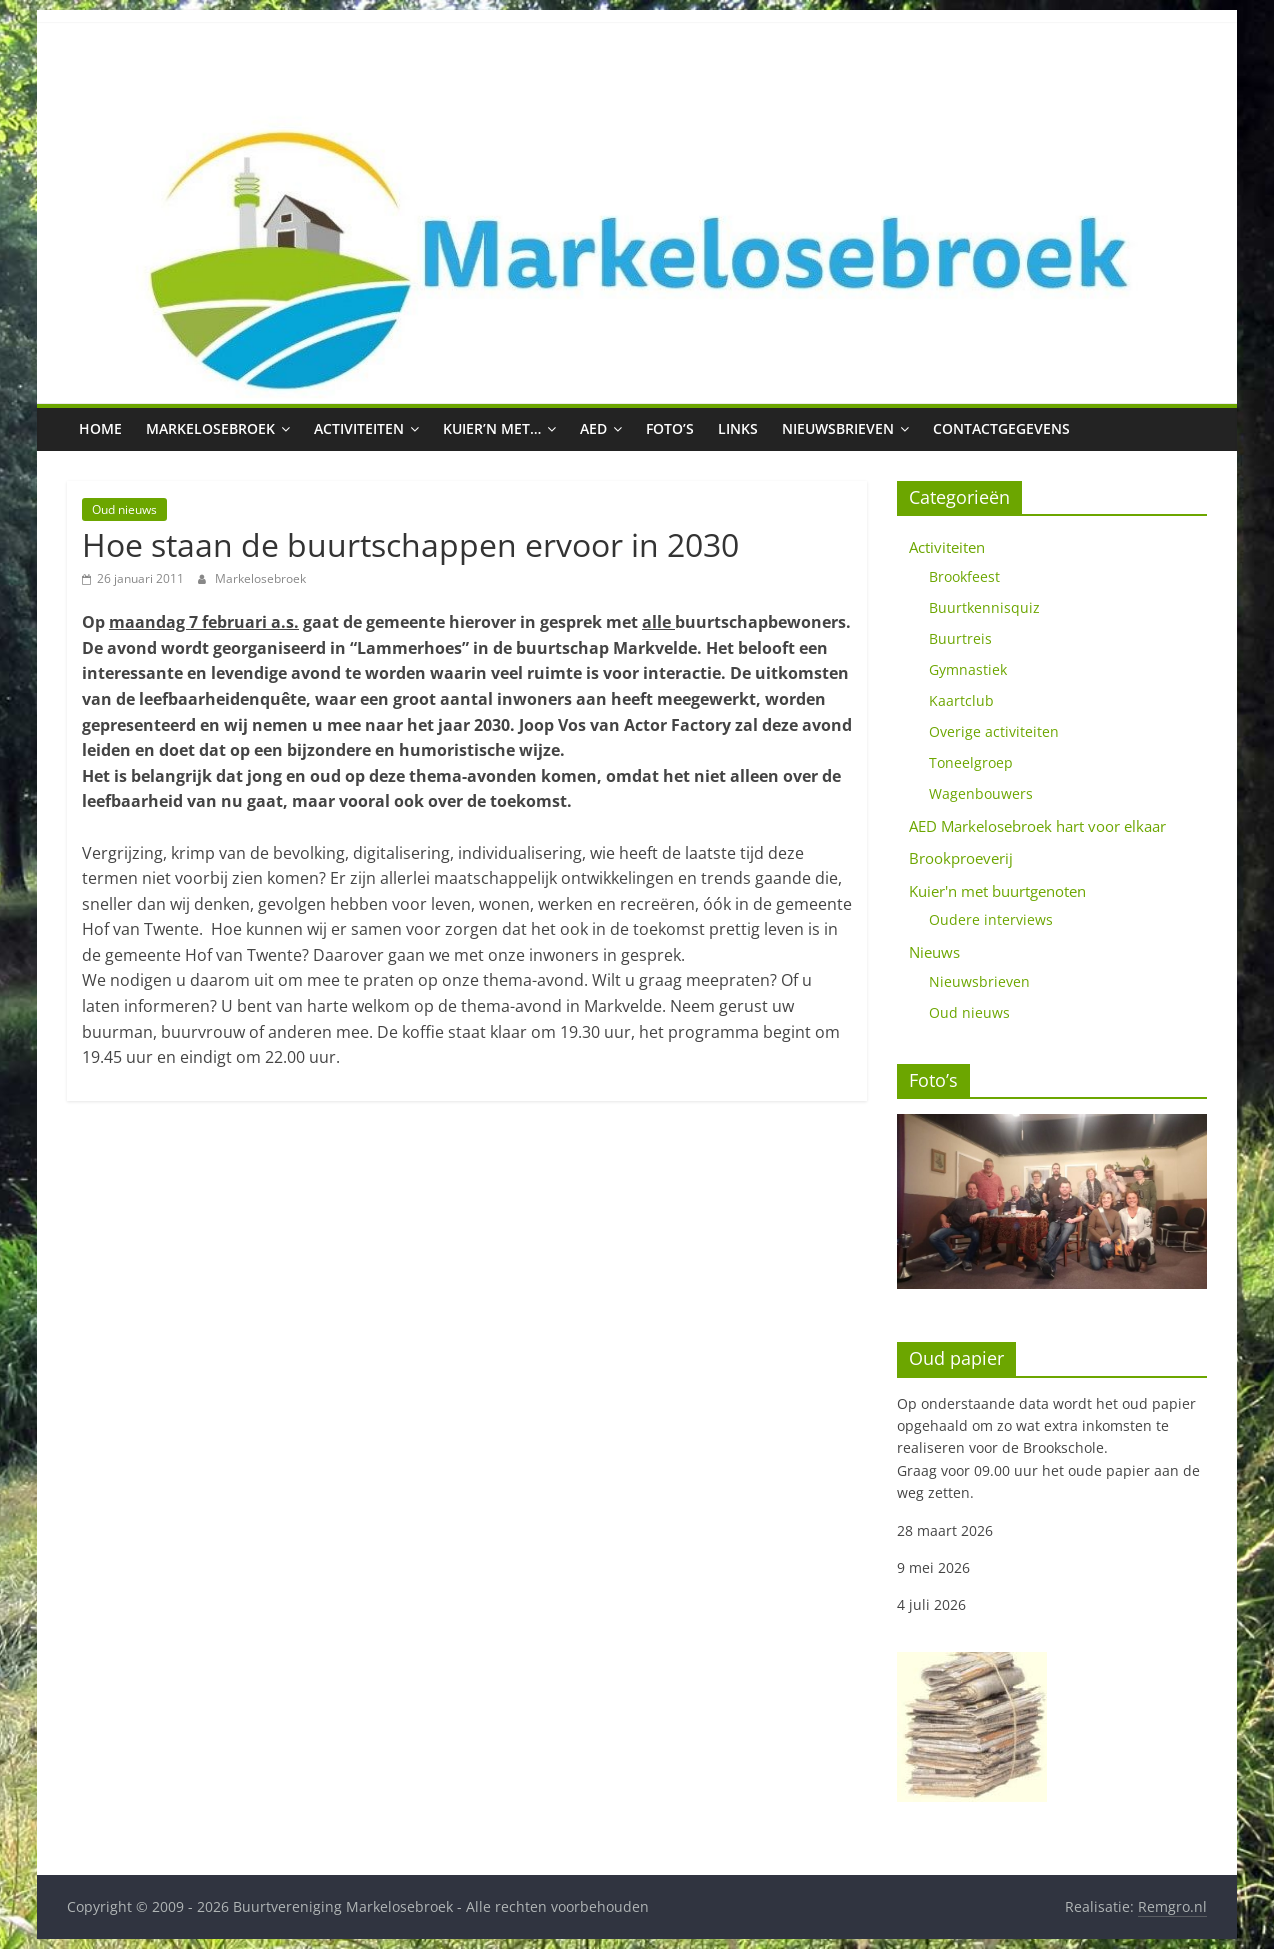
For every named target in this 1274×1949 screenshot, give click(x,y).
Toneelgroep (971, 762)
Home (100, 428)
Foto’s (670, 428)
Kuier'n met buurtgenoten (997, 891)
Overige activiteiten (994, 731)
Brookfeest (964, 576)
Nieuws (934, 952)
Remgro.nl (1172, 1906)
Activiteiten (359, 428)
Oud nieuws (124, 509)
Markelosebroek (210, 428)
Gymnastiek (968, 669)
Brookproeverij (961, 858)
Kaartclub (961, 700)
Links (738, 428)
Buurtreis (960, 638)
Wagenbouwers (981, 793)
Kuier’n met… (492, 428)
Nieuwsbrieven (838, 428)
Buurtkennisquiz (984, 607)
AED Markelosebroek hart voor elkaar (1037, 826)
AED (593, 428)
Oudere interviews (991, 919)
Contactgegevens (1001, 428)
